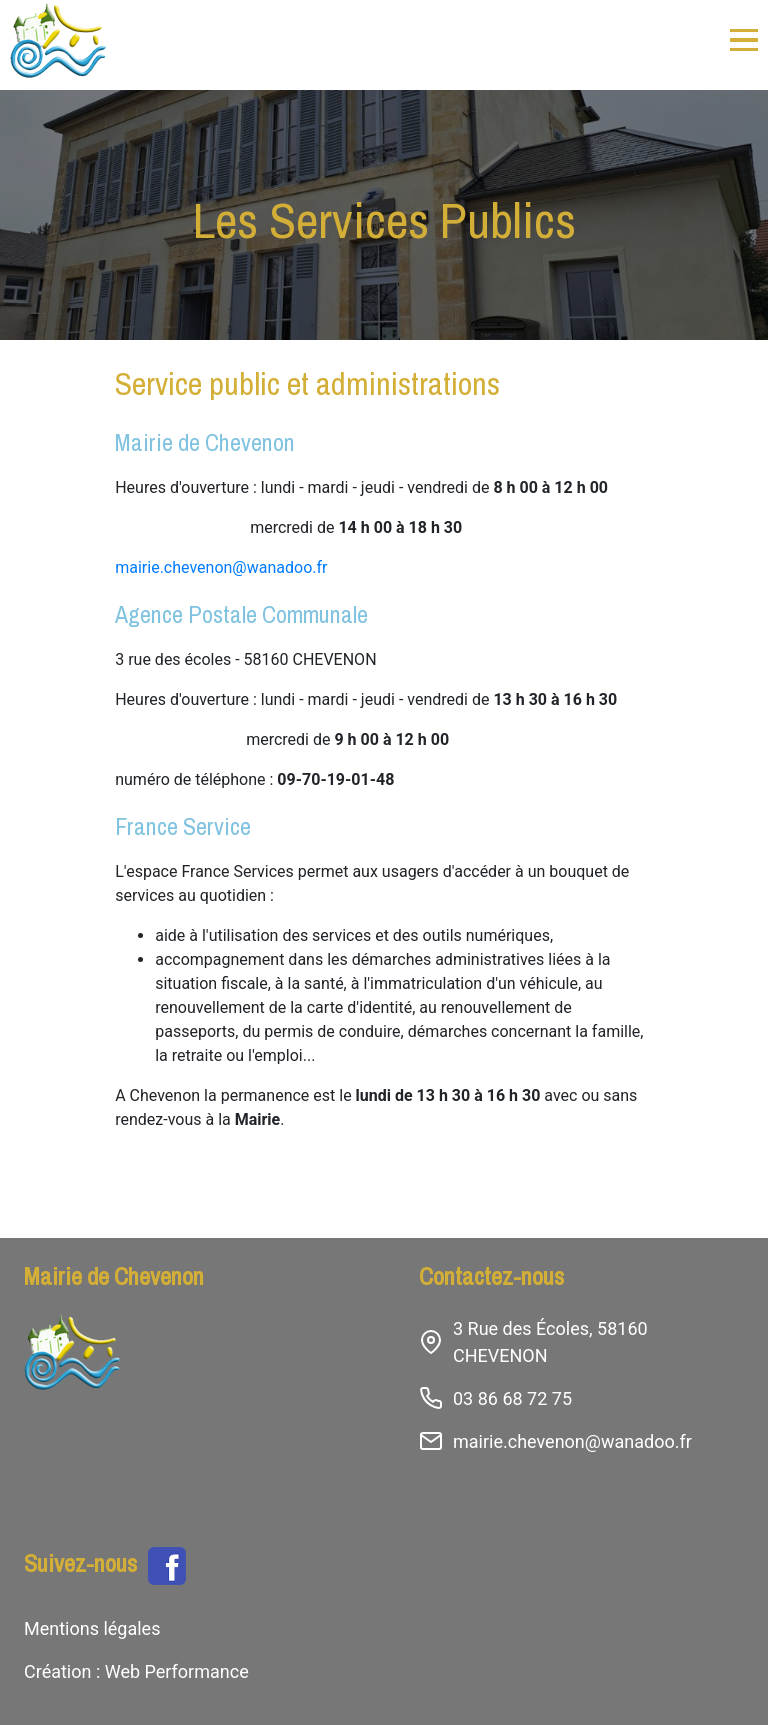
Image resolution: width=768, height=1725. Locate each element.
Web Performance (174, 1671)
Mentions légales (92, 1628)
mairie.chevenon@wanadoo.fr (221, 567)
